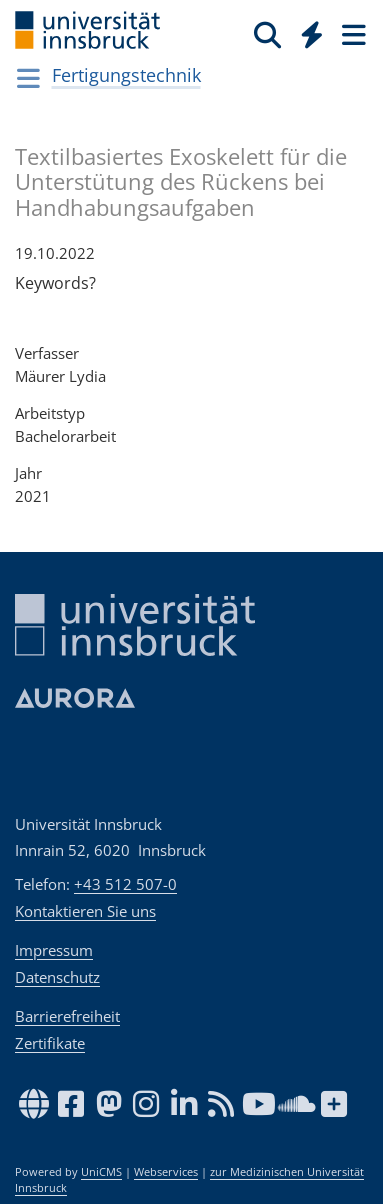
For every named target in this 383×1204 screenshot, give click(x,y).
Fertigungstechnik (126, 75)
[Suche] (267, 34)
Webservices (166, 1172)
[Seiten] (352, 34)
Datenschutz (57, 977)
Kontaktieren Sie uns (85, 911)
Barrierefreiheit (67, 1016)
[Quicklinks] (312, 34)
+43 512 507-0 (125, 884)
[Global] (306, 31)
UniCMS (101, 1172)
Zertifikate (50, 1043)
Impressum (54, 950)
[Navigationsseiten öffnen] (28, 78)
